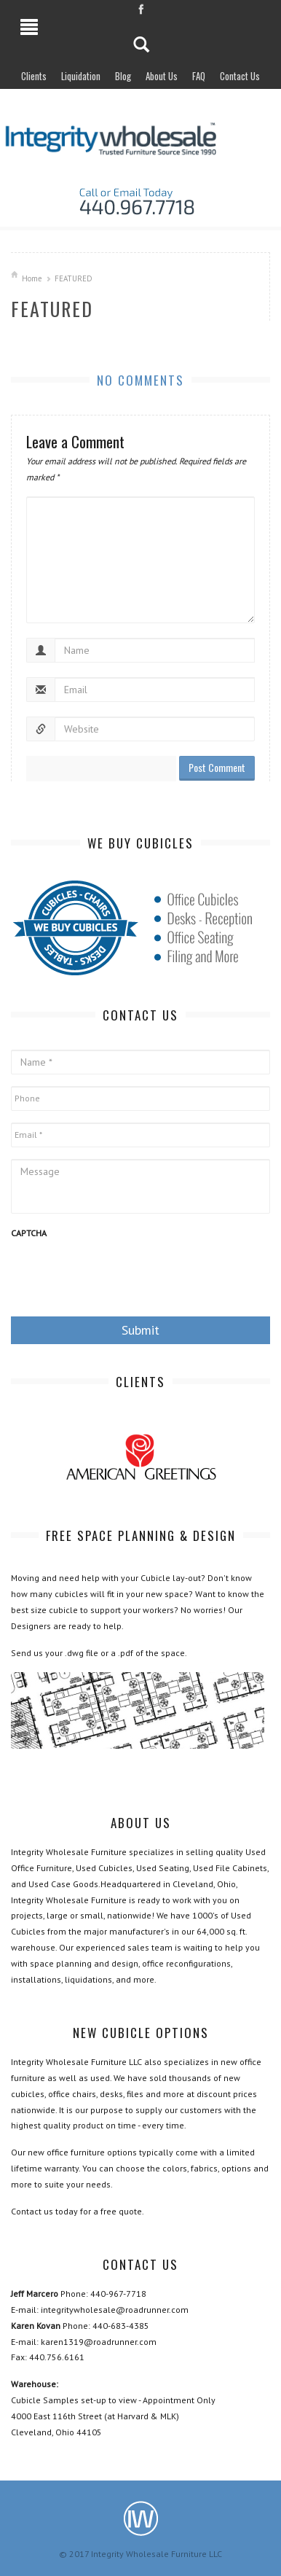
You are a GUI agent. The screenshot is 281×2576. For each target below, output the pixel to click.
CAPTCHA (29, 1232)
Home (32, 278)
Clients (34, 76)
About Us (162, 76)
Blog (123, 76)
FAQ (198, 76)
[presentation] (121, 1276)
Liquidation (80, 76)
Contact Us (240, 76)
